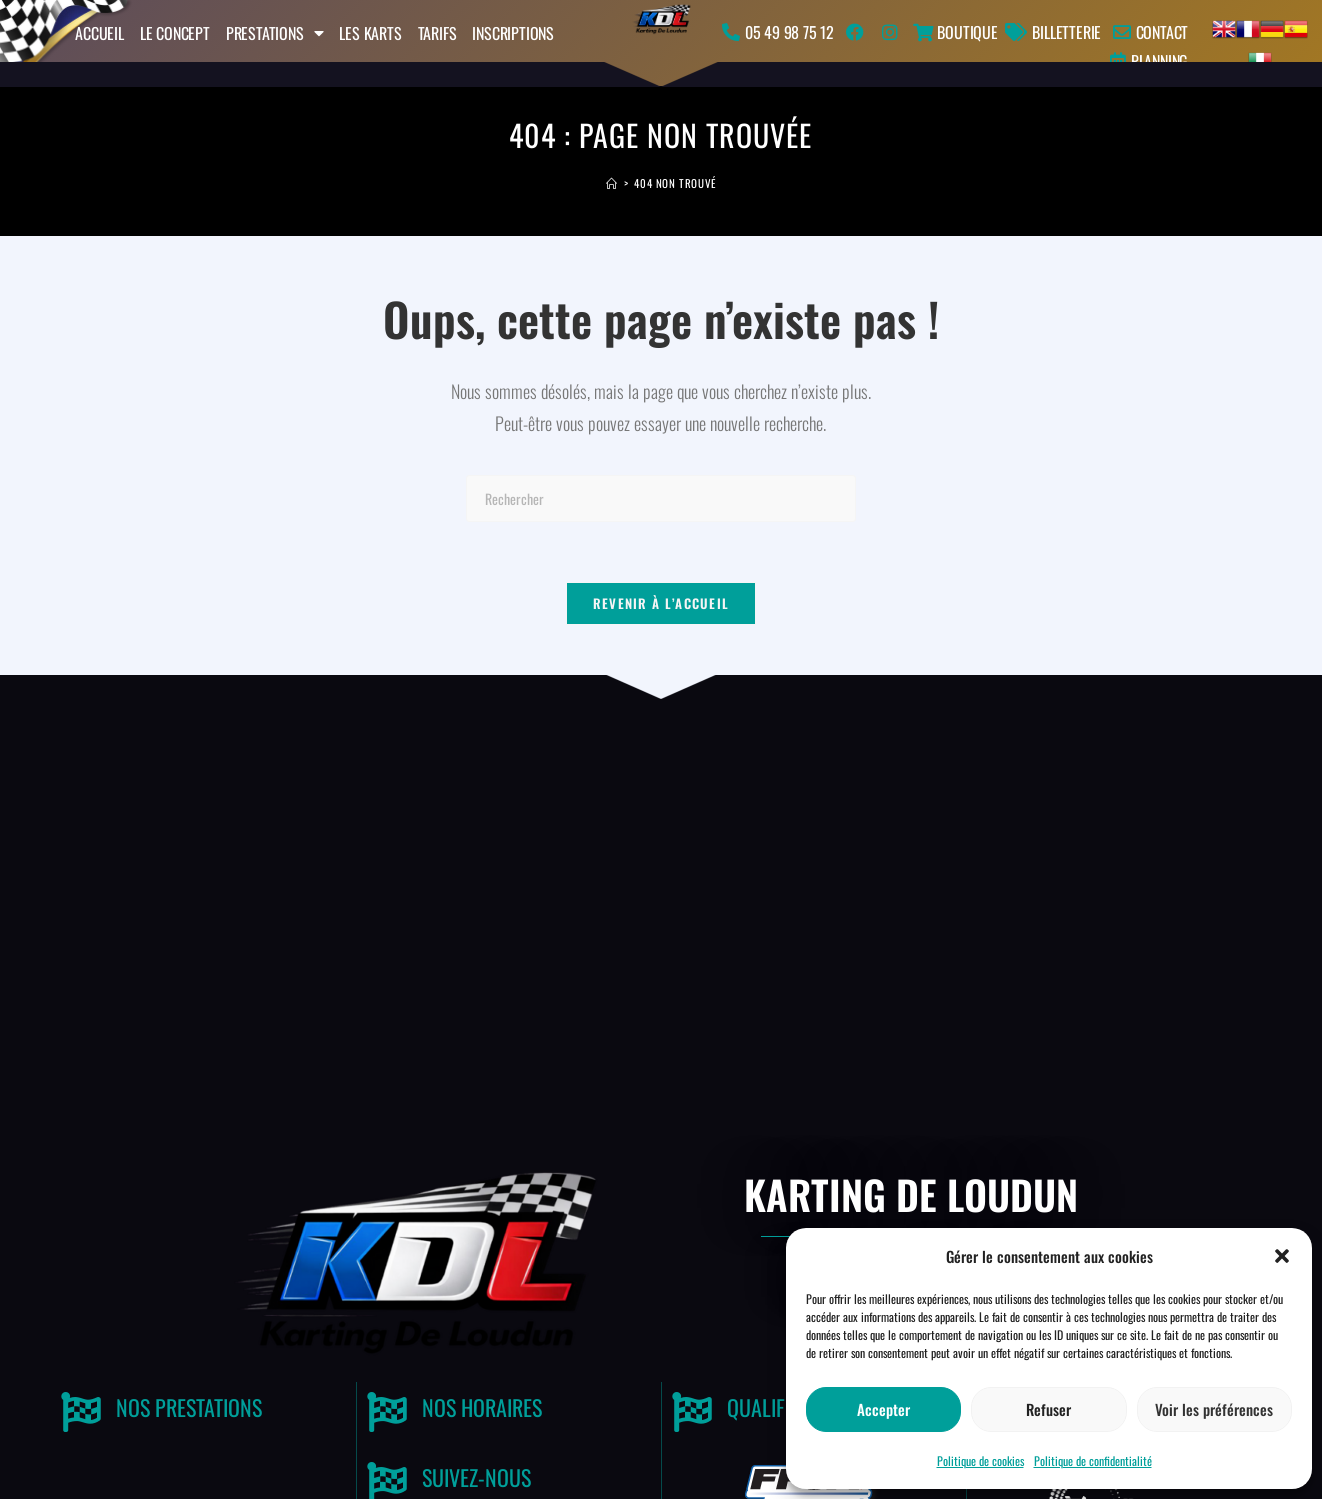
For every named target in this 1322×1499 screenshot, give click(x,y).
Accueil (99, 33)
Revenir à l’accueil (661, 603)
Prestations (275, 33)
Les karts (370, 33)
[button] (1282, 1256)
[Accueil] (612, 183)
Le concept (175, 33)
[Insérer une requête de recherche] (661, 498)
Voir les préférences (1214, 1409)
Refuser (1048, 1409)
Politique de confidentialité (1093, 1460)
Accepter (883, 1409)
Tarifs (437, 33)
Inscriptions (513, 33)
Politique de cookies (980, 1460)
